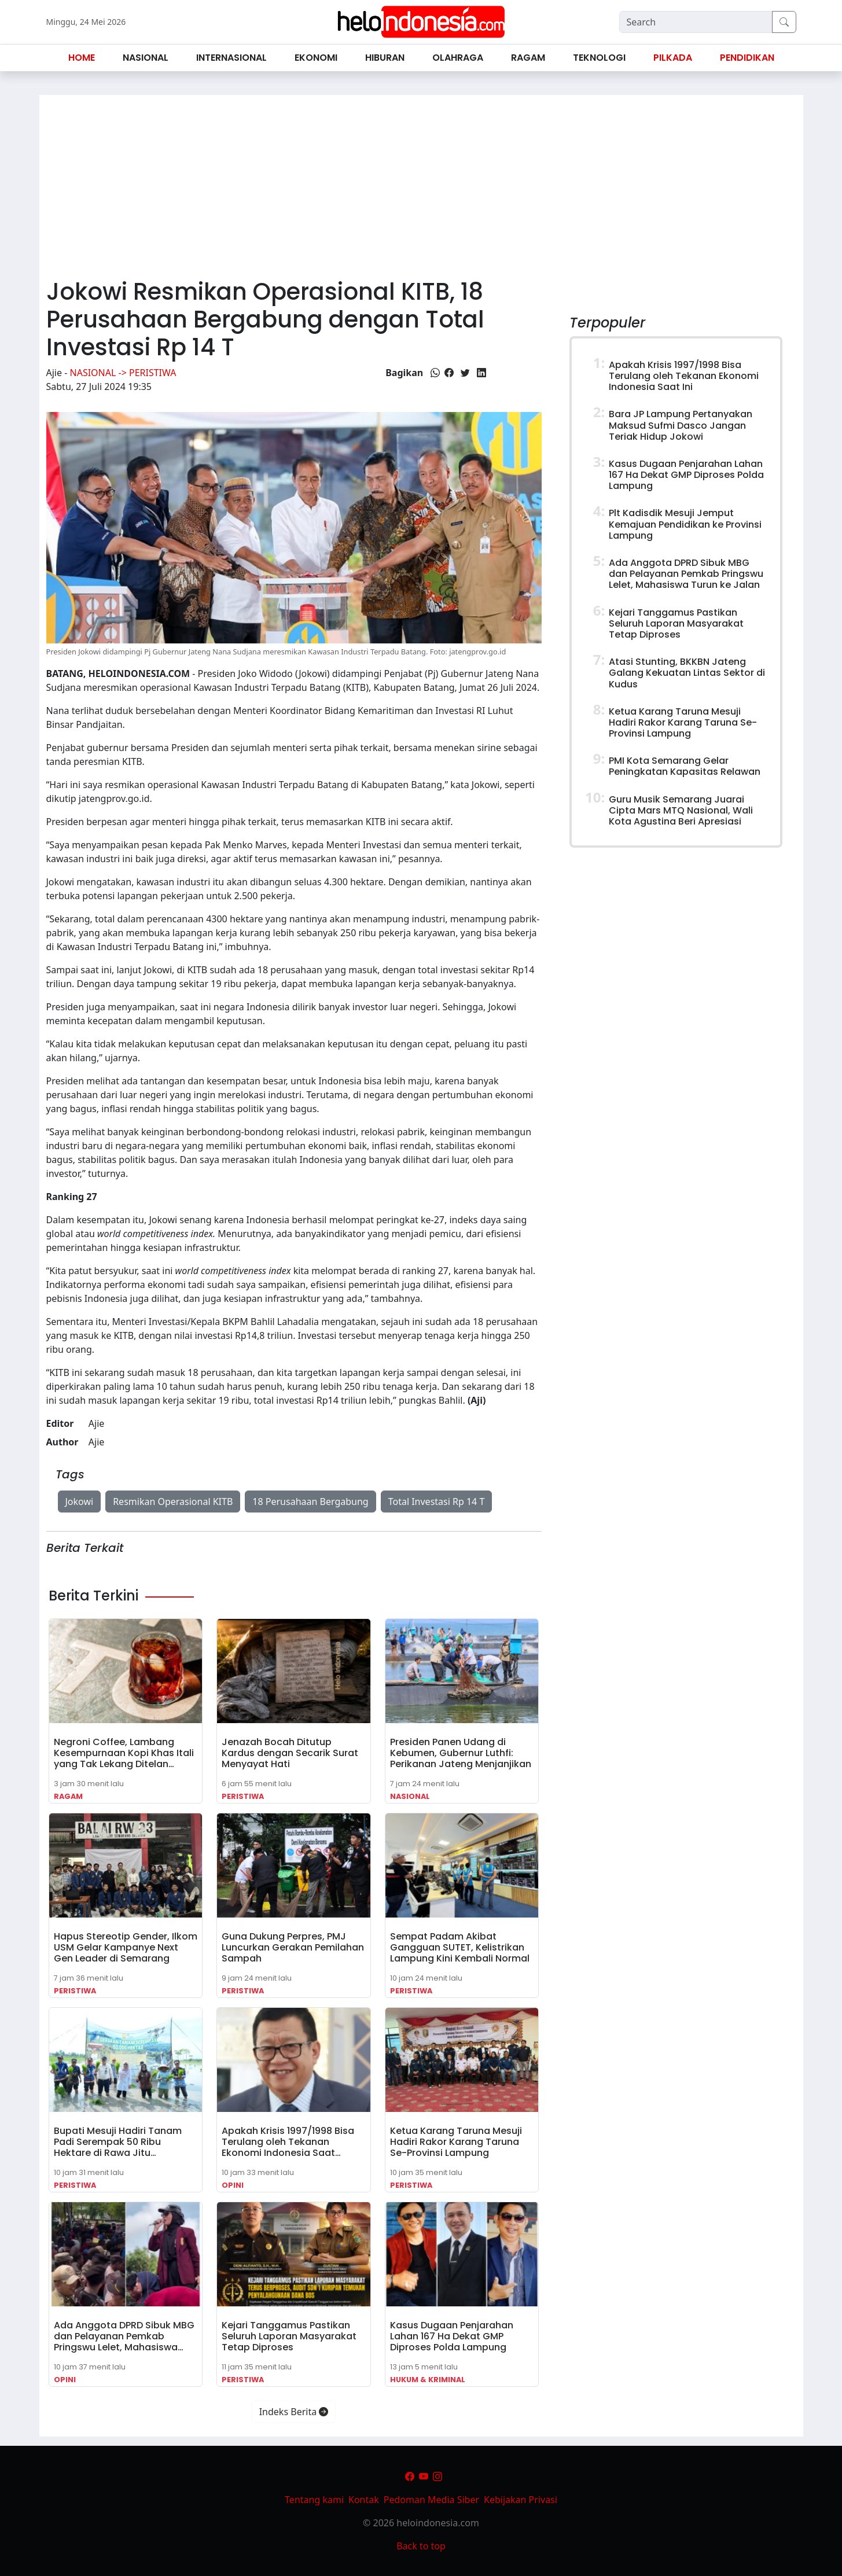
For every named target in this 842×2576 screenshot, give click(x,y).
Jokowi (79, 1501)
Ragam (68, 1796)
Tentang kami (314, 2499)
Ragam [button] (528, 57)
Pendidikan (747, 57)
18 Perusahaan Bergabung (310, 1501)
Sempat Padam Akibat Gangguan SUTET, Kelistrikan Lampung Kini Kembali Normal (460, 1947)
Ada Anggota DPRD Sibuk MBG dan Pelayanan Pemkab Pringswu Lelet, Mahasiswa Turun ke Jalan (686, 573)
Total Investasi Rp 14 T (436, 1501)
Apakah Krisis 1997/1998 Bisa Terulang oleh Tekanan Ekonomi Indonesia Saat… (288, 2141)
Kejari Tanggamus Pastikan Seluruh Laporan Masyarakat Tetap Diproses (289, 2336)
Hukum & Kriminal (427, 2379)
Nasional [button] (145, 57)
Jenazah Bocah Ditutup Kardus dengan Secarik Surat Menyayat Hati (290, 1753)
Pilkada (672, 57)
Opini (233, 2185)
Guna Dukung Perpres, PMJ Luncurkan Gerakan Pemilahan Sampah (293, 1947)
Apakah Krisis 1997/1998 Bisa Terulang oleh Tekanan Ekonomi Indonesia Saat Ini (684, 375)
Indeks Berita (294, 2411)
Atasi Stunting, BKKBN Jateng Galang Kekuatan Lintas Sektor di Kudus (687, 672)
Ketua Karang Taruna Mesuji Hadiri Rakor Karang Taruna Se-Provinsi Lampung (456, 2141)
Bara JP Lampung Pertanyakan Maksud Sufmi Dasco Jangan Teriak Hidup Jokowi (680, 425)
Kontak (363, 2499)
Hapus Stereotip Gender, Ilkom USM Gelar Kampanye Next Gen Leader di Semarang (125, 1947)
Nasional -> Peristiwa (123, 372)
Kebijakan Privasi (520, 2499)
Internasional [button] (231, 57)
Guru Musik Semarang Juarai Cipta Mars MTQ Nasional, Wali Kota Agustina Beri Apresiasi (681, 810)
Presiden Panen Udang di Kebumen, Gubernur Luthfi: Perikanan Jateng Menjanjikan (460, 1753)
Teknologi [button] (599, 57)
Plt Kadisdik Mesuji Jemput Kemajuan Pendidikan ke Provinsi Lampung (685, 524)
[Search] (696, 22)
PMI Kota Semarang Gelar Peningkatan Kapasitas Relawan (684, 766)
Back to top (421, 2546)
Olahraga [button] (457, 57)
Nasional (410, 1796)
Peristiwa (243, 1796)
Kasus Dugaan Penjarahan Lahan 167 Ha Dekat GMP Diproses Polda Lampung (451, 2336)
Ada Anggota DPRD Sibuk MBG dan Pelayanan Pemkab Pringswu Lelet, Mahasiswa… (124, 2336)
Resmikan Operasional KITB (173, 1501)
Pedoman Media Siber (431, 2499)
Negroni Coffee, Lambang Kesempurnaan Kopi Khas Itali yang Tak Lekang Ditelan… (124, 1753)
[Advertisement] (421, 182)
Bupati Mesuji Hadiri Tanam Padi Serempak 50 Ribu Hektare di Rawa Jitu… (118, 2141)
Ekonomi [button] (316, 57)
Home (81, 57)
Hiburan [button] (385, 57)
